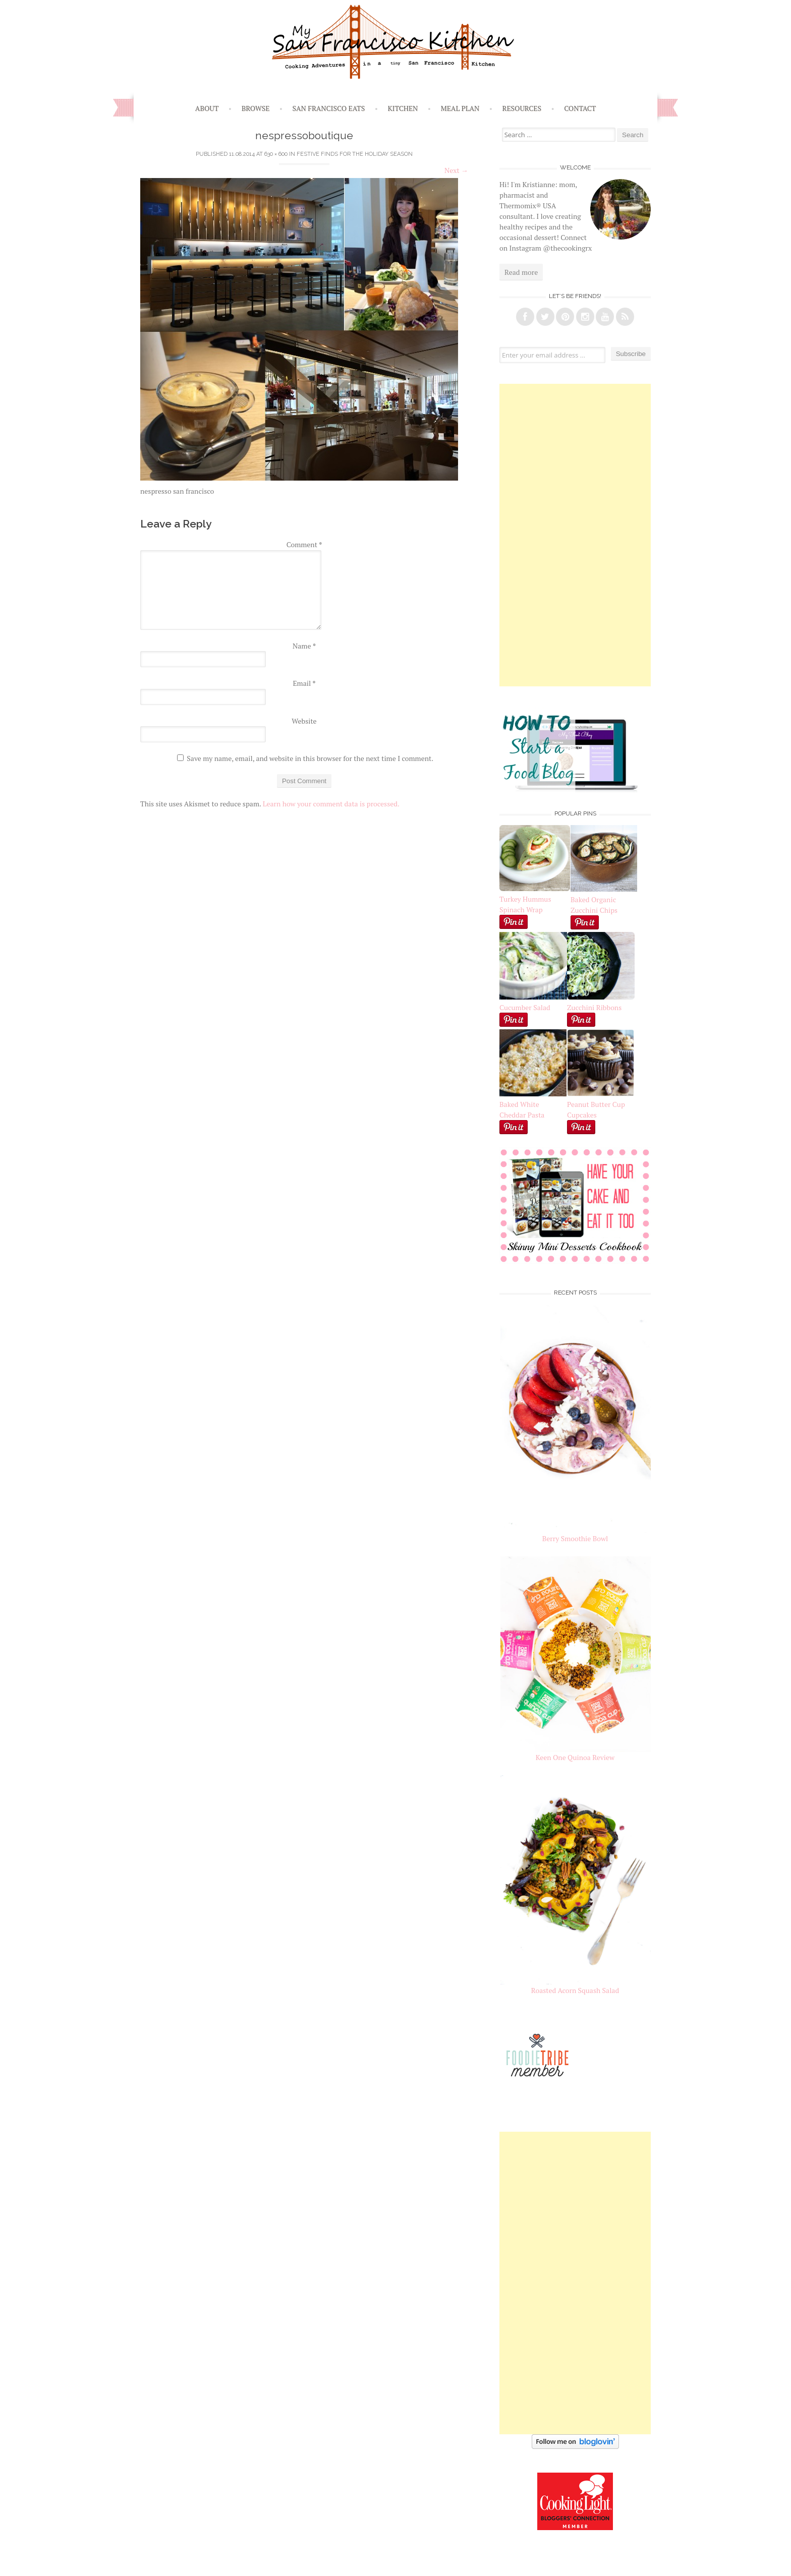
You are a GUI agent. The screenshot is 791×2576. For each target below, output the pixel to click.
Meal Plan (460, 108)
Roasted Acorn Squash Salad (575, 1990)
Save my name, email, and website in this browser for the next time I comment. (310, 758)
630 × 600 (276, 154)
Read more (521, 272)
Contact (580, 108)
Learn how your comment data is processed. (331, 803)
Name (304, 646)
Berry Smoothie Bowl (575, 1538)
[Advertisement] (575, 535)
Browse (256, 108)
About (207, 108)
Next (456, 170)
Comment (304, 544)
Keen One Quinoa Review (575, 1757)
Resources (522, 108)
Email (304, 683)
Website (304, 721)
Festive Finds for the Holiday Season (355, 154)
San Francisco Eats (329, 108)
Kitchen (402, 108)
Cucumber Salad (524, 1007)
